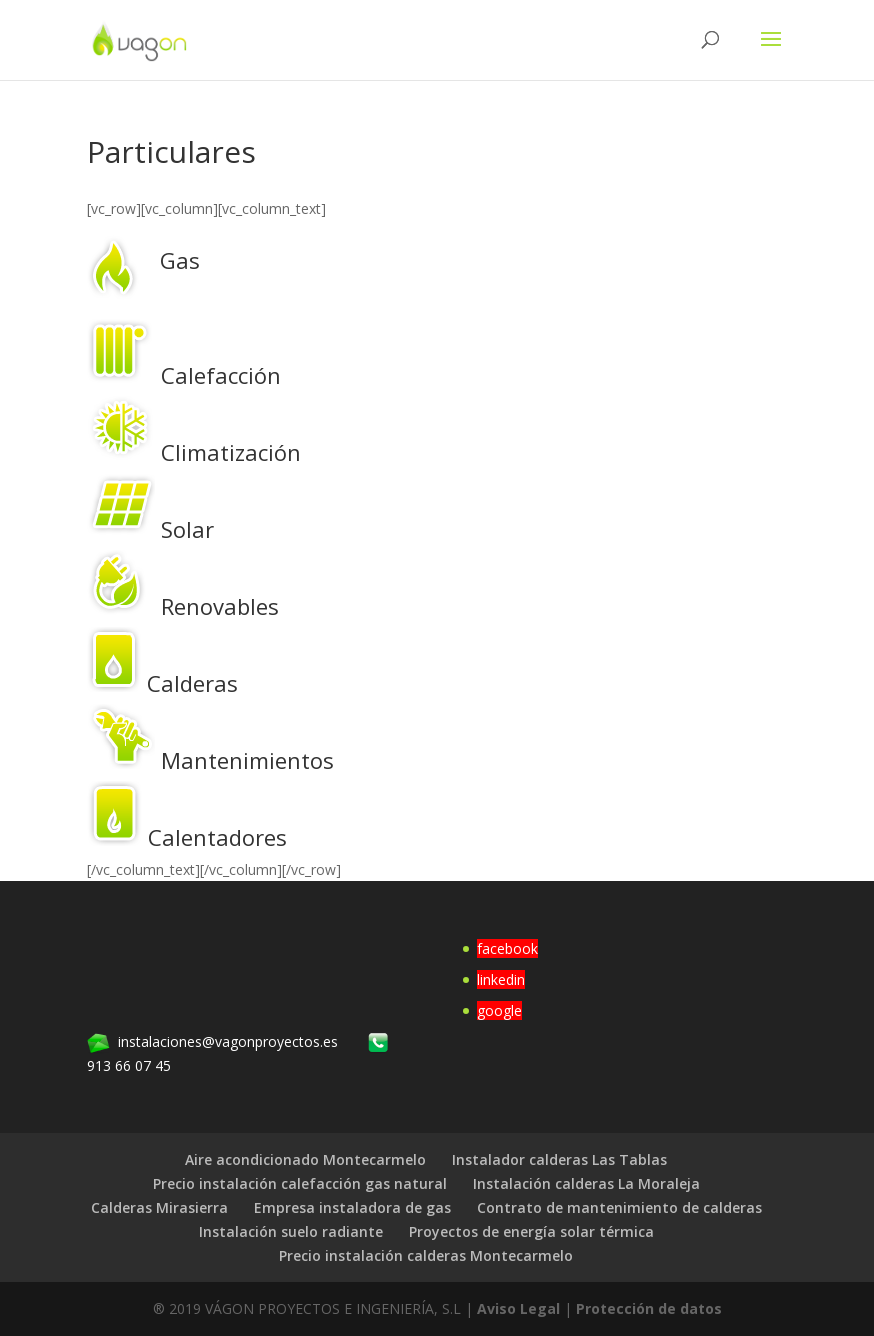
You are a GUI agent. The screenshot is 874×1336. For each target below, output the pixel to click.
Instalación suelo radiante (291, 1231)
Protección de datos (649, 1308)
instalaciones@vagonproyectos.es (228, 1041)
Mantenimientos (247, 760)
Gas (180, 260)
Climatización (231, 452)
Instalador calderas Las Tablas (559, 1159)
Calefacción (221, 375)
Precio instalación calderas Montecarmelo (426, 1255)
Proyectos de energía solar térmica (531, 1231)
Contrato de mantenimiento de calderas (619, 1207)
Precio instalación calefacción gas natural (300, 1183)
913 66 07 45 (129, 1065)
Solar (187, 529)
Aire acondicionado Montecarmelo (305, 1159)
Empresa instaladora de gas (352, 1207)
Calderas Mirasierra (159, 1207)
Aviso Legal (518, 1308)
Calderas (192, 683)
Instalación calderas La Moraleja (586, 1183)
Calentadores (217, 837)
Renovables (220, 606)
